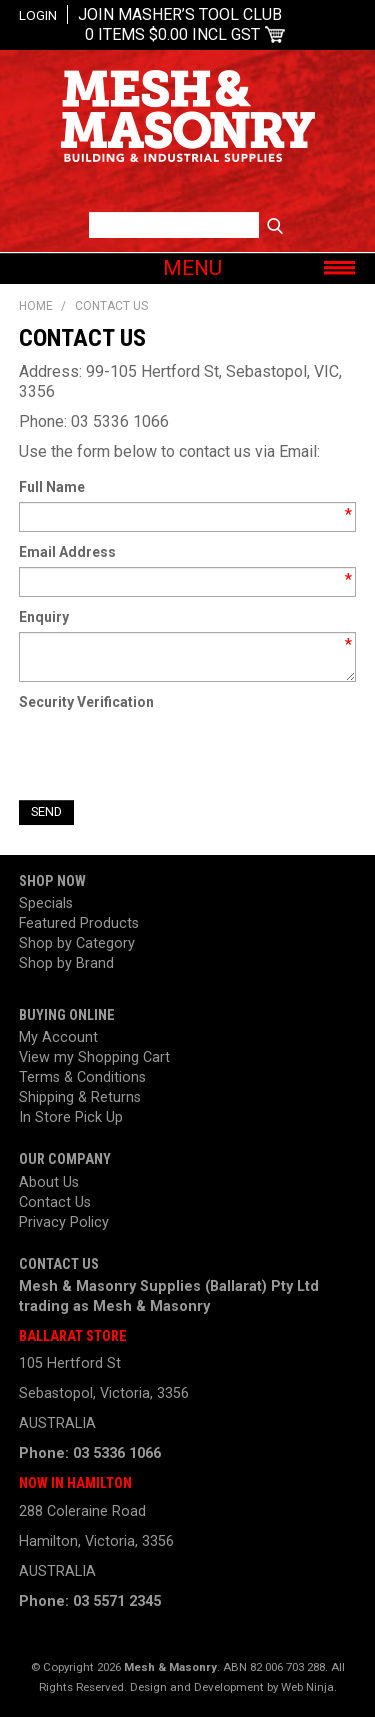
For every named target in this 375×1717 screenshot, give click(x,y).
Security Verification (86, 702)
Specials (46, 903)
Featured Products (79, 923)
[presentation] (171, 756)
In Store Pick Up (71, 1117)
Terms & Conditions (82, 1077)
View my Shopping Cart (94, 1057)
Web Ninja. (309, 1687)
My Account (58, 1037)
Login (38, 15)
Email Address (67, 552)
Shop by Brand (66, 963)
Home (36, 306)
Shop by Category (77, 943)
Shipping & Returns (80, 1097)
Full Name (52, 487)
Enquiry (44, 617)
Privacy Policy (64, 1222)
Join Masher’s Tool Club (180, 14)
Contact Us (55, 1202)
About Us (49, 1182)
